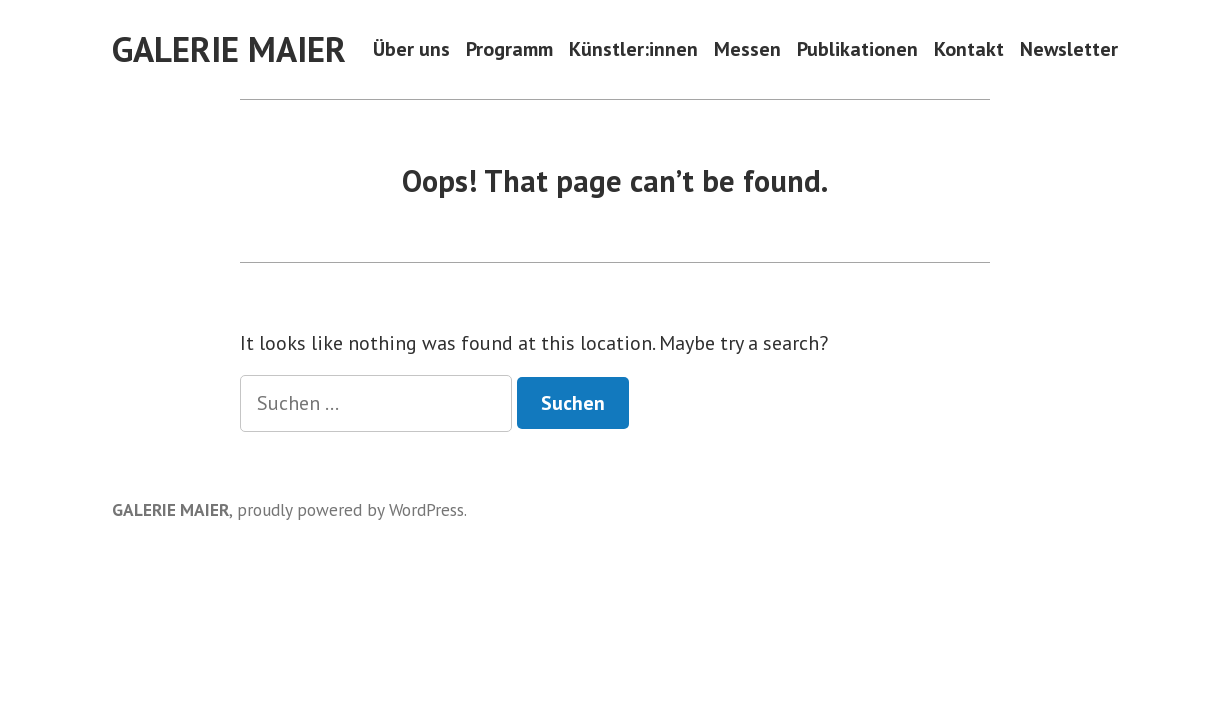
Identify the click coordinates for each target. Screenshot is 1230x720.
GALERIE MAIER (229, 49)
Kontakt (969, 49)
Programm (509, 49)
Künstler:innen (633, 49)
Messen (747, 49)
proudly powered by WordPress (350, 509)
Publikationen (857, 49)
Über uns (411, 49)
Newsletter (1069, 49)
